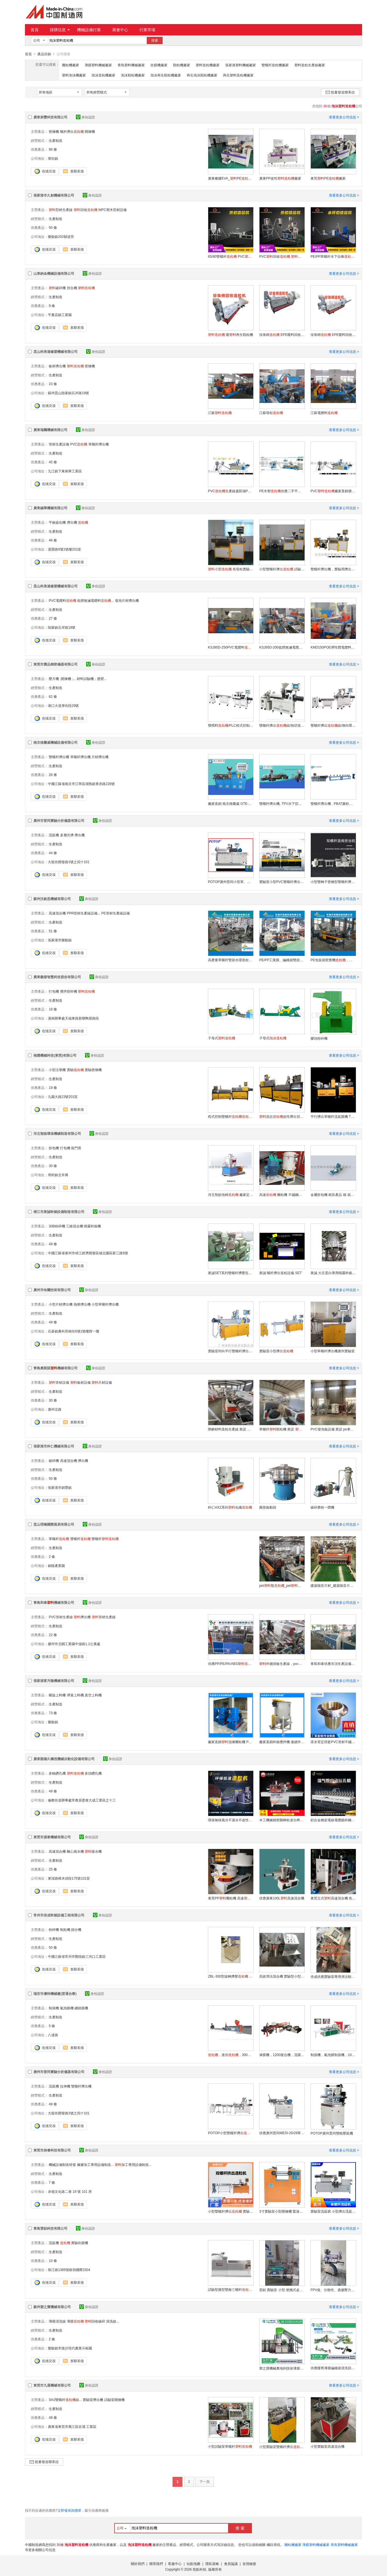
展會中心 (120, 29)
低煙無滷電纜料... (95, 600)
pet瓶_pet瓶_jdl (282, 1585)
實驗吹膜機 (79, 2243)
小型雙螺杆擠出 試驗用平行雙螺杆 (282, 569)
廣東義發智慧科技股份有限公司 (57, 977)
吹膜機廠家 (158, 65)
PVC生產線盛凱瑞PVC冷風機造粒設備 (230, 491)
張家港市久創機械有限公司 (53, 195)
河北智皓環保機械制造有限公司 (57, 1133)
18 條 (53, 1009)
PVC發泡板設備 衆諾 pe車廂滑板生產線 (333, 1429)
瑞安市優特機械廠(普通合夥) (54, 1993)
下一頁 (204, 2481)
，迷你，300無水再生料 (230, 2055)
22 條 (53, 1635)
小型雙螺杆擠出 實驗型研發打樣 (230, 2211)
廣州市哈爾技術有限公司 (52, 1290)
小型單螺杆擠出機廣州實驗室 (333, 1351)
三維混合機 (74, 1226)
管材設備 (59, 1382)
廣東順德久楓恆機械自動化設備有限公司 (64, 1759)
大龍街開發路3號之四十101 (69, 862)
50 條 (53, 227)
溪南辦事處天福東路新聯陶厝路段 (73, 1018)
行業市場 (147, 29)
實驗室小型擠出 (276, 1351)
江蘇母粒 (271, 413)
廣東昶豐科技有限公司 (50, 117)
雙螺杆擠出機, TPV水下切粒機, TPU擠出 (282, 803)
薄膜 (75, 2321)
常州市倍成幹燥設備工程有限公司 (58, 1915)
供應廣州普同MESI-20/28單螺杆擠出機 (282, 2133)
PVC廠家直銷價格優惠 (333, 491)
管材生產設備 (59, 444)
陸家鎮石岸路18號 (61, 627)
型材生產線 (61, 210)
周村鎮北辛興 (58, 1175)
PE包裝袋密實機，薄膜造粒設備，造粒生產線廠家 (333, 960)
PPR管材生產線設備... (84, 913)
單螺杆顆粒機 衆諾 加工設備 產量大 (282, 1429)
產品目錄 (44, 54)
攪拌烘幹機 (68, 991)
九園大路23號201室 (63, 1097)
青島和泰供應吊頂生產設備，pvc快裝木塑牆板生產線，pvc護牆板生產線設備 (333, 1664)
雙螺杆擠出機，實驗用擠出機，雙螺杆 (333, 569)
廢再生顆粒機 (230, 334)
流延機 (54, 835)
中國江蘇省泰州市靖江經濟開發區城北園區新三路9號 (88, 1253)
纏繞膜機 (81, 2008)
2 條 (52, 1556)
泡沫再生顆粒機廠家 (165, 75)
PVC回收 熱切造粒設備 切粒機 (282, 256)
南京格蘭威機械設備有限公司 (55, 742)
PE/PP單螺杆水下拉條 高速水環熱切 (333, 256)
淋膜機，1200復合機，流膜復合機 (282, 2055)
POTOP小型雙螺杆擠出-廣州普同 (230, 2133)
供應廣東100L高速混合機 (281, 1898)
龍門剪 (76, 1148)
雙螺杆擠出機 (59, 757)
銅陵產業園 (56, 1566)
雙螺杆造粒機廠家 (275, 65)
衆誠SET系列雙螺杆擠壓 (230, 1273)
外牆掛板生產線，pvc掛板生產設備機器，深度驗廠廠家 (282, 1664)
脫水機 (93, 1851)
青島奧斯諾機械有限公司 (55, 1368)
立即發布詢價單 (69, 2510)
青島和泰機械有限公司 (53, 1602)
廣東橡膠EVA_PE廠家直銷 (230, 178)
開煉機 (90, 131)
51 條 (53, 931)
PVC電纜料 (62, 600)
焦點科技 (199, 2569)
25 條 (53, 1869)
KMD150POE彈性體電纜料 (333, 647)
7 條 (52, 2182)
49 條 (53, 1244)
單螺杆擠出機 (98, 444)
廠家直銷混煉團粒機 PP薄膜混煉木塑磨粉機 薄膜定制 (230, 1742)
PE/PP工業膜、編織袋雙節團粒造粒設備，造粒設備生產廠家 (282, 960)
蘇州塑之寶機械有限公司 (52, 2307)
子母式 (221, 1038)
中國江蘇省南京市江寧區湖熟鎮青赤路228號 (81, 784)
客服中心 (175, 2564)
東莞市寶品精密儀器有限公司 (55, 664)
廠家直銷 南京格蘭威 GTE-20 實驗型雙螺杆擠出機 (230, 803)
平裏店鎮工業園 (60, 315)
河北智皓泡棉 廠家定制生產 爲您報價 (230, 1195)
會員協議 (231, 2564)
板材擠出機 (57, 366)
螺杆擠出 (72, 131)
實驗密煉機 (93, 1070)
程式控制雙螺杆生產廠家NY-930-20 (230, 1116)
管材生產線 (104, 1617)
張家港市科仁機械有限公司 (53, 1446)
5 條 (52, 2026)
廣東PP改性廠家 (280, 178)
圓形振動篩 (267, 1507)
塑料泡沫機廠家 (74, 75)
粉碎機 (54, 1929)
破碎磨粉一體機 (322, 1507)
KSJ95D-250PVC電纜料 (230, 647)
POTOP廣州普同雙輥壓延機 (332, 2133)
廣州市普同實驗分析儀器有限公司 (58, 820)
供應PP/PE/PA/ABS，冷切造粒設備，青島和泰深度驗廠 (230, 1664)
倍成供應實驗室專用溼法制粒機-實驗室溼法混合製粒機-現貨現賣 (333, 1976)
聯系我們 (156, 2564)
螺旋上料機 (57, 1695)
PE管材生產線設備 (115, 913)
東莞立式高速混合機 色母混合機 (333, 1898)
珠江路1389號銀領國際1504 (69, 2270)
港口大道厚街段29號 (63, 705)
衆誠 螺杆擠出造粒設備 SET (280, 1273)
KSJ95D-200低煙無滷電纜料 (282, 647)
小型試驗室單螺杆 (230, 2446)
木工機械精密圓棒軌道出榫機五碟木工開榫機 (282, 1820)
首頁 (35, 29)
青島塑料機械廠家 (131, 65)
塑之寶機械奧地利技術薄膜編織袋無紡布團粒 (282, 2368)
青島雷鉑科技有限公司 (50, 2228)
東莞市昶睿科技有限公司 (52, 2150)
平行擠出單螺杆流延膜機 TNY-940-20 (333, 1116)
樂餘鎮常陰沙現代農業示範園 (70, 2348)
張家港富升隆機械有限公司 (53, 1680)
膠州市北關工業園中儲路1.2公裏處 (74, 1644)
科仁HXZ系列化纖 (230, 1507)
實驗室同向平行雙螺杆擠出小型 (230, 1351)
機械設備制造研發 (62, 2164)
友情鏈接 (249, 2564)
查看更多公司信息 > (344, 117)
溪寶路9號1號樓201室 (64, 549)
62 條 (53, 696)
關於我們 (137, 2564)
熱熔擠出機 (82, 1304)
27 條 (53, 618)
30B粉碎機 (57, 1226)
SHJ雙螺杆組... (65, 2400)
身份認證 (85, 117)
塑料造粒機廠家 (208, 65)
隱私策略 (212, 2564)
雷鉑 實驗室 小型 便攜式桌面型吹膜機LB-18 (282, 2290)
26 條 (53, 775)
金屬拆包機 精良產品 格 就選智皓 (333, 1195)
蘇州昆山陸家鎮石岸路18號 (68, 393)
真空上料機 (93, 1695)
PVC (79, 444)
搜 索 (239, 2528)
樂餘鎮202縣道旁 (61, 236)
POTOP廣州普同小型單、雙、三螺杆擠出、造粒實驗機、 (230, 882)
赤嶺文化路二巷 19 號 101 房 (70, 2191)
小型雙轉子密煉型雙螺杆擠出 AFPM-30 (333, 882)
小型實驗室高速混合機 (328, 2446)
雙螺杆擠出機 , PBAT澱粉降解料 (333, 803)
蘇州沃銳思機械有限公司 (52, 899)
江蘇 (220, 413)
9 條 (52, 306)
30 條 (53, 1166)
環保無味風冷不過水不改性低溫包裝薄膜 (230, 1820)
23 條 (53, 384)
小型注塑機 (57, 1070)
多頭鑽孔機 (93, 1773)
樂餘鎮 (53, 1722)
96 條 (53, 149)
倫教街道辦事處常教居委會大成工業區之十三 (82, 1800)
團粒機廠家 (70, 65)
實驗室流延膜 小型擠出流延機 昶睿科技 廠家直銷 (333, 2211)
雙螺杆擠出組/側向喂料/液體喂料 (333, 725)
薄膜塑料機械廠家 (98, 65)
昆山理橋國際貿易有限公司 (53, 1524)
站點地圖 (193, 2564)
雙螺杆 (80, 1539)
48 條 (53, 2417)
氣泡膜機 (67, 2008)
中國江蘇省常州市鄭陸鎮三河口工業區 (77, 1956)
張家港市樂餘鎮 (60, 940)
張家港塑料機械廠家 (240, 65)
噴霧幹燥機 (92, 1226)
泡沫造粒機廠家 (103, 75)
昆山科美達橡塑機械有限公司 (55, 351)
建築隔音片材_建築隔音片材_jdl (333, 1585)
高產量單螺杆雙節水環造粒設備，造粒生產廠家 (230, 960)
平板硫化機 (57, 522)
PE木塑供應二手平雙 (282, 491)
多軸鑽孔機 (57, 1773)
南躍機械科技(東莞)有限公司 (54, 1055)
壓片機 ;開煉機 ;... (62, 679)
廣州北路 (54, 1409)
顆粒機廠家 (181, 65)
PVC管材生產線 (61, 1617)
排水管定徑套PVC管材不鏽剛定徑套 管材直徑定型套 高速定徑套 (333, 1742)
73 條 (53, 1713)
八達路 (53, 2035)
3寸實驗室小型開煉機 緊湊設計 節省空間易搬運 (282, 2211)
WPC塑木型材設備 (112, 210)
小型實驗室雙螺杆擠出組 (282, 2447)
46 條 (53, 540)
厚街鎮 (53, 158)
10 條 (53, 2260)
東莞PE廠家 (328, 178)
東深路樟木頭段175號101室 (69, 1878)
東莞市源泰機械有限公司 (52, 1837)
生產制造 (55, 140)
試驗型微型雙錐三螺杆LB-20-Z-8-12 (230, 2289)
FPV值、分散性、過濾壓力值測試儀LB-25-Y (333, 2290)
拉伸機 (65, 2086)
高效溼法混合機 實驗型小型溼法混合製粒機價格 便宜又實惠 (282, 1976)
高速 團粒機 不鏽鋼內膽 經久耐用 (282, 1195)
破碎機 (57, 288)
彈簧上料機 (75, 1695)
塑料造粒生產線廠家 (309, 65)
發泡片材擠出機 (127, 600)
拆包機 (54, 1148)
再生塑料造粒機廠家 (238, 75)
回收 (85, 210)
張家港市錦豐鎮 (60, 1487)
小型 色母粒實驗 (230, 569)
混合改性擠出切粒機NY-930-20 (282, 1116)
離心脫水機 (75, 1851)
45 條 (53, 462)
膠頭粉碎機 (319, 1038)
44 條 (53, 853)
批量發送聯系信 (340, 92)
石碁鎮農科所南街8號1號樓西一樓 (73, 1331)
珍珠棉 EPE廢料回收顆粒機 (282, 334)
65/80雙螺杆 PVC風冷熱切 (230, 256)
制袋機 (54, 2008)
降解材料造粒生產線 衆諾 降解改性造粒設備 (230, 1429)
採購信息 (60, 29)
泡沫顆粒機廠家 (133, 75)
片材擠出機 (100, 757)
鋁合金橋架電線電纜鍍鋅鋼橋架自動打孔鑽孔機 (333, 1820)
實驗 (75, 1070)
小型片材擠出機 (61, 1304)
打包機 (54, 991)
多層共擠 (67, 835)
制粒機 (65, 1929)
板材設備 (80, 1382)
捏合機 (72, 288)
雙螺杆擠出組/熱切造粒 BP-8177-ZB (282, 725)
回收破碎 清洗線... (102, 2321)
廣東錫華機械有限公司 (50, 508)
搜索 (154, 40)
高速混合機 (57, 913)
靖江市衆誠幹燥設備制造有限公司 (58, 1212)
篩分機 (76, 1929)
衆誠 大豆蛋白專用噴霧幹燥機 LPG (333, 1273)
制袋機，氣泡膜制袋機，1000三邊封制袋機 (333, 2055)
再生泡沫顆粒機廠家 (202, 75)
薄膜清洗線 (57, 2321)
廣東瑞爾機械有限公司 (50, 430)
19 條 (53, 1087)
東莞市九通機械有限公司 (52, 2385)
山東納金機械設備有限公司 (53, 273)
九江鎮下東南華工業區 (65, 471)
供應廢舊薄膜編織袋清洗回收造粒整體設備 (333, 2368)
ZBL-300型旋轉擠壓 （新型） (230, 1976)
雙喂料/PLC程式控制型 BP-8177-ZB (230, 725)
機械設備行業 (89, 29)
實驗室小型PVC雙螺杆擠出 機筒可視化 (282, 882)
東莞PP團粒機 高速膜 (230, 1898)
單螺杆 (59, 1539)
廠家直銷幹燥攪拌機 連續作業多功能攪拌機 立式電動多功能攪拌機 (282, 1742)
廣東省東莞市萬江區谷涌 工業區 (72, 2426)
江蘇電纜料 (324, 413)
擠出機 (72, 522)
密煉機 (54, 131)
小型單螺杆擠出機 (105, 1304)
